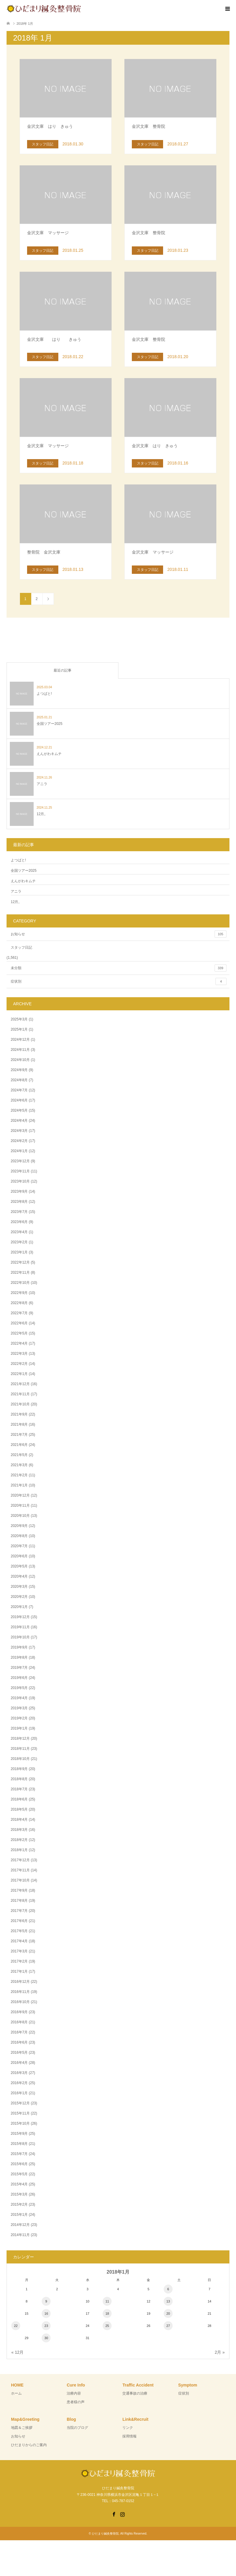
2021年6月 (19, 1445)
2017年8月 (19, 1900)
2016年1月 (19, 2093)
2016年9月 (19, 2012)
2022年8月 (19, 1303)
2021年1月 (19, 1485)
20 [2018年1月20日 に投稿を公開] (168, 2313)
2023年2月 (19, 1242)
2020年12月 (20, 1495)
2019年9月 (19, 1647)
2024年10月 (20, 1060)
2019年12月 (20, 1617)
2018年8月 (19, 1779)
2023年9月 (19, 1191)
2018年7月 (19, 1789)
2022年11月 (20, 1272)
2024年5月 (19, 1110)
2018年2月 (19, 1840)
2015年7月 (19, 2154)
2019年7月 (19, 1667)
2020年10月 (20, 1516)
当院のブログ (77, 2428)
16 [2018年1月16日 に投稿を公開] (46, 2313)
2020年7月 (19, 1546)
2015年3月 (19, 2194)
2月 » (220, 2352)
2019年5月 (19, 1688)
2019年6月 (19, 1678)
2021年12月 (20, 1384)
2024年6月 (19, 1100)
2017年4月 (19, 1941)
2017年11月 (20, 1870)
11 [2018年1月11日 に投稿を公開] (107, 2301)
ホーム (16, 2393)
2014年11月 (20, 2235)
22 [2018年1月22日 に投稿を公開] (16, 2326)
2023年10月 (20, 1181)
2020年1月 (19, 1607)
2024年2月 (19, 1141)
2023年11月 (20, 1171)
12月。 (16, 902)
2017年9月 (19, 1890)
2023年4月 (19, 1232)
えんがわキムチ (23, 881)
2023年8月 (19, 1202)
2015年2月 (19, 2204)
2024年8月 (19, 1080)
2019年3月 (19, 1708)
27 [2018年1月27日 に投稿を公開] (168, 2326)
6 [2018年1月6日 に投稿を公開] (168, 2289)
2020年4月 (19, 1576)
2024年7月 (19, 1090)
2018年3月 (19, 1830)
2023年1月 (19, 1252)
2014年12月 (20, 2225)
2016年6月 (19, 2042)
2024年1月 (19, 1151)
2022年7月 (19, 1313)
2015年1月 (19, 2215)
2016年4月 (19, 2063)
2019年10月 (20, 1637)
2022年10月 (20, 1283)
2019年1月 (19, 1728)
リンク (127, 2428)
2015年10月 (20, 2123)
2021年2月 (19, 1475)
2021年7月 (19, 1435)
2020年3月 (19, 1586)
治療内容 (74, 2393)
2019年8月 (19, 1657)
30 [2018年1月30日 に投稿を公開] (46, 2338)
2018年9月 (19, 1769)
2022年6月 (19, 1323)
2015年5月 (19, 2174)
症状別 (118, 981)
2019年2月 (19, 1718)
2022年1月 (19, 1374)
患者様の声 (76, 2402)
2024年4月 (19, 1120)
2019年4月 (19, 1698)
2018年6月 (19, 1799)
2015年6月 (19, 2164)
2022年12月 (20, 1262)
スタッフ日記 (21, 947)
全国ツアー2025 (24, 870)
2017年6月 (19, 1921)
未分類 (118, 968)
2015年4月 (19, 2184)
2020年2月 (19, 1597)
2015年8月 (19, 2144)
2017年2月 (19, 1961)
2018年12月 (20, 1738)
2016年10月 (20, 2002)
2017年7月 (19, 1911)
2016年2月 (19, 2083)
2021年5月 (19, 1455)
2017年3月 (19, 1951)
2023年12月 (20, 1161)
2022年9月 (19, 1293)
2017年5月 (19, 1931)
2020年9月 (19, 1526)
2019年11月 (20, 1627)
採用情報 (129, 2436)
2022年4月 (19, 1343)
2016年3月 (19, 2073)
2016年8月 (19, 2022)
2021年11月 (20, 1394)
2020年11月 (20, 1505)
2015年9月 (19, 2133)
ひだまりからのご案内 (29, 2445)
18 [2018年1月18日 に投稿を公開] (107, 2313)
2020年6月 (19, 1556)
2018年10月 (20, 1759)
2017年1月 (19, 1971)
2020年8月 (19, 1536)
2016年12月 (20, 1982)
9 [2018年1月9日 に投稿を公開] (46, 2301)
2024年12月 (20, 1039)
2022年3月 (19, 1353)
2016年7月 (19, 2032)
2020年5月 (19, 1566)
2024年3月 (19, 1131)
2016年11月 (20, 1992)
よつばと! (18, 860)
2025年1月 (19, 1029)
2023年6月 (19, 1222)
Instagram (122, 2513)
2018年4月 (19, 1819)
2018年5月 (19, 1809)
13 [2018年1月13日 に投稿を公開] (168, 2301)
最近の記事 (62, 670)
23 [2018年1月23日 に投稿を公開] (46, 2326)
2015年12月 (20, 2103)
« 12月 (17, 2352)
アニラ (16, 891)
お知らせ (118, 934)
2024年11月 (20, 1050)
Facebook (113, 2513)
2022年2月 (19, 1364)
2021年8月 (19, 1424)
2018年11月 (20, 1749)
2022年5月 (19, 1333)
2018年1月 (19, 1850)
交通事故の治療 (134, 2393)
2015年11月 (20, 2113)
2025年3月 (19, 1019)
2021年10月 (20, 1404)
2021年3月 (19, 1465)
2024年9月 (19, 1070)
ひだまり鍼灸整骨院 (105, 2533)
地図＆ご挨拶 (21, 2428)
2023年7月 (19, 1212)
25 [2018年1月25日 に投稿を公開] (107, 2326)
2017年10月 (20, 1880)
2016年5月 (19, 2052)
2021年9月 (19, 1414)
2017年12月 (20, 1860)
